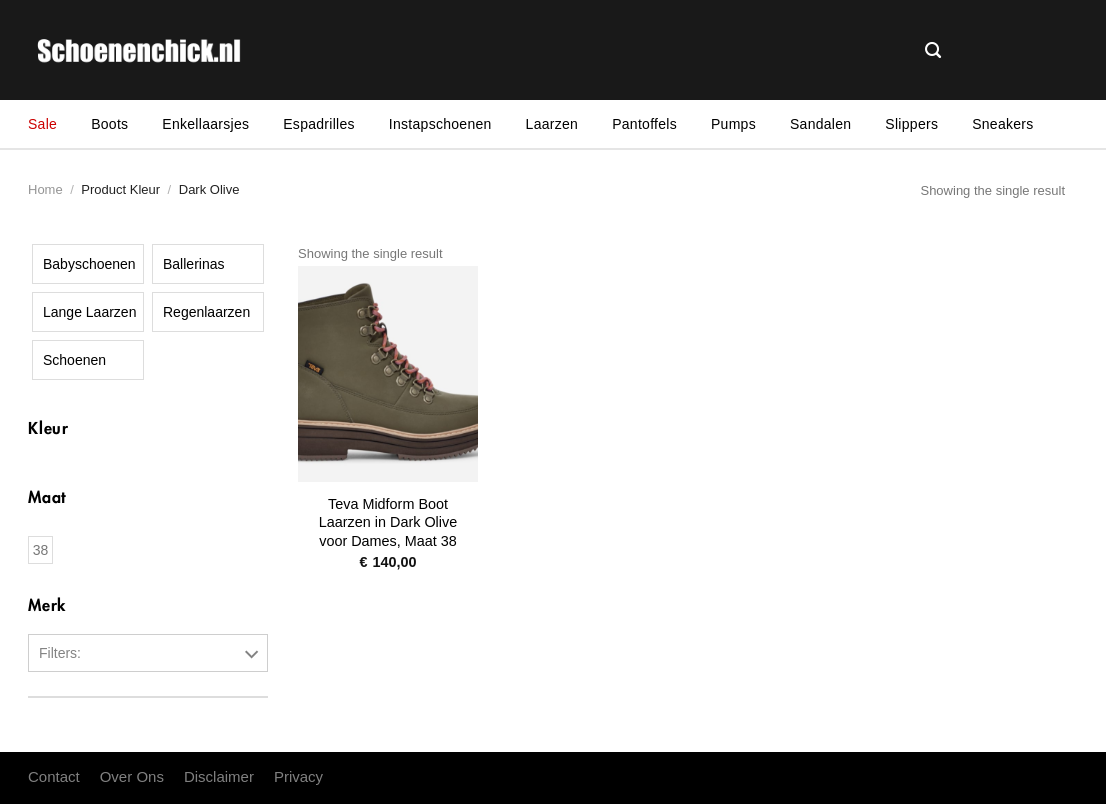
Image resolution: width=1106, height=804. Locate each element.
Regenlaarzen (206, 312)
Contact (54, 776)
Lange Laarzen (89, 312)
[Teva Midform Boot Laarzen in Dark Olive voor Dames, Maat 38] (388, 374)
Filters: (60, 653)
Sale (42, 124)
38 (41, 550)
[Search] (933, 51)
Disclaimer (219, 776)
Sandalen (820, 124)
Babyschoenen (89, 264)
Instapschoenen (440, 124)
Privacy (298, 776)
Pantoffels (644, 124)
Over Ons (132, 776)
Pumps (733, 124)
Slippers (911, 124)
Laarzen (552, 124)
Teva (49, 739)
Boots (109, 124)
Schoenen (74, 360)
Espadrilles (319, 124)
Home (45, 189)
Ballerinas (193, 264)
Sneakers (1002, 124)
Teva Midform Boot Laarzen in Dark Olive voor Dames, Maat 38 (388, 522)
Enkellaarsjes (205, 124)
